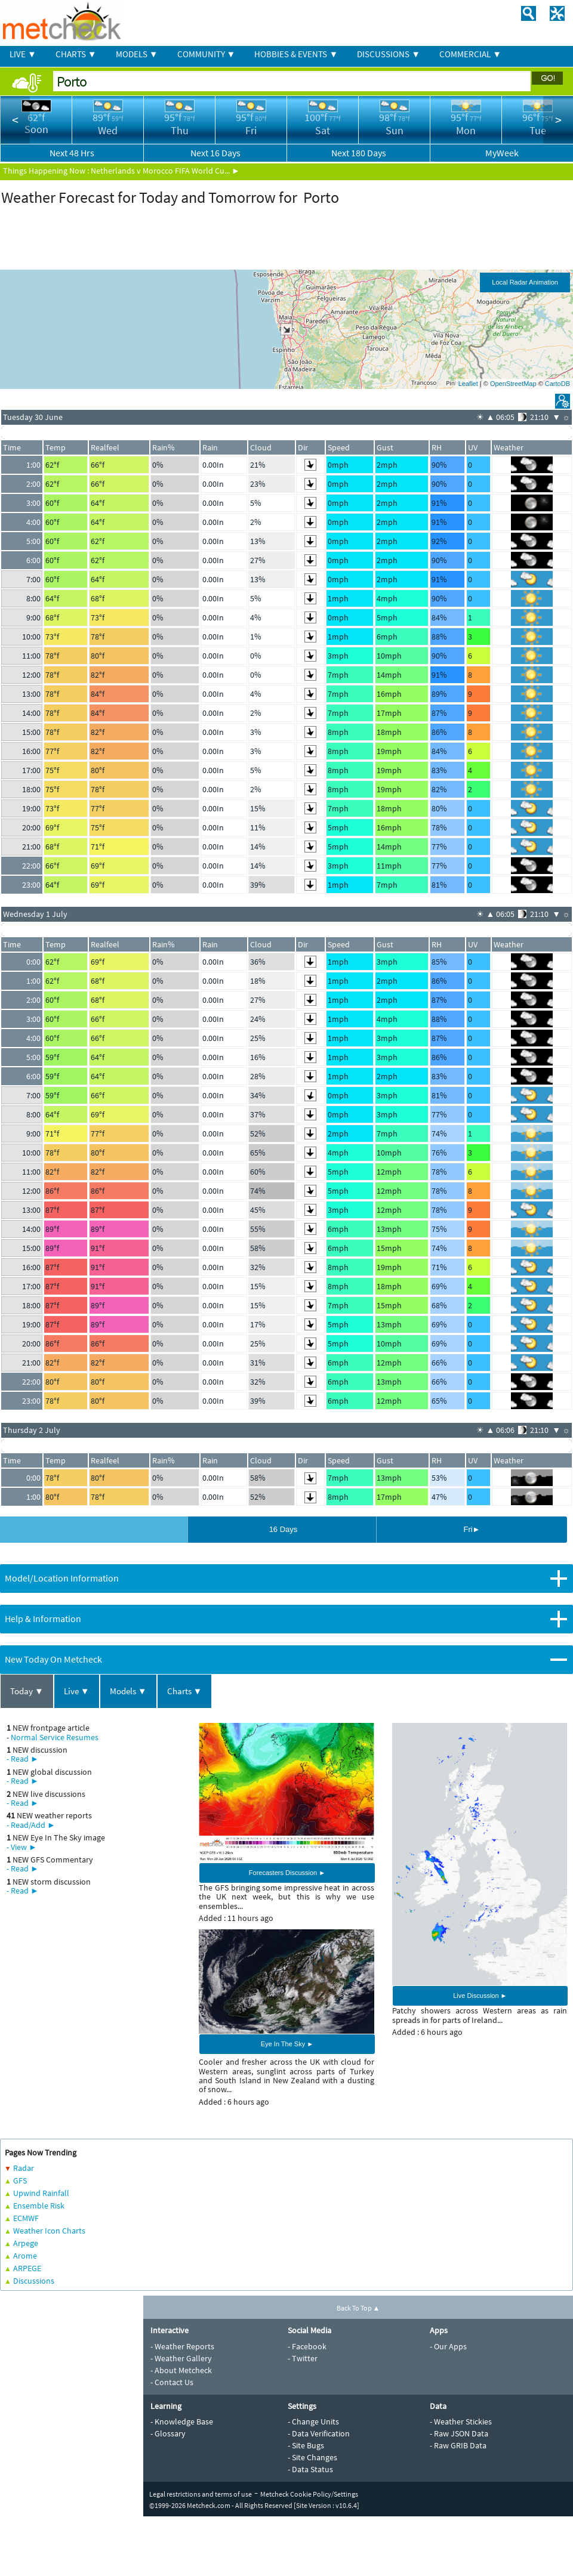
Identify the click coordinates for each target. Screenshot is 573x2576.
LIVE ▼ (23, 54)
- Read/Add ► (31, 1825)
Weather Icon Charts (49, 2230)
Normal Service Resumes (54, 1737)
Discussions (33, 2280)
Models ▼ (128, 1691)
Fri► (471, 1529)
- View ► (22, 1847)
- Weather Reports (182, 2346)
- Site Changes (312, 2457)
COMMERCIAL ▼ (470, 54)
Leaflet (468, 383)
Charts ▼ (184, 1691)
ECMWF (26, 2218)
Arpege (25, 2243)
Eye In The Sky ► (287, 2043)
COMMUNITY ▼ (206, 54)
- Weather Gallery (181, 2358)
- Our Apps (448, 2346)
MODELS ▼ (137, 54)
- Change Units (313, 2421)
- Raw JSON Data (459, 2433)
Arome (25, 2255)
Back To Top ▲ (358, 2307)
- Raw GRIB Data (458, 2445)
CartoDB (557, 383)
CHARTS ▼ (76, 54)
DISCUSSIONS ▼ (388, 54)
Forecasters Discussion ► (287, 1872)
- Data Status (310, 2469)
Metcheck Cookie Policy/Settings (309, 2493)
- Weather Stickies (461, 2421)
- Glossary (168, 2433)
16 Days (283, 1529)
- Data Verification (319, 2433)
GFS (20, 2180)
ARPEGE (27, 2268)
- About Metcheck (181, 2370)
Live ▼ (77, 1691)
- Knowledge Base (181, 2421)
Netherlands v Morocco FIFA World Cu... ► (165, 170)
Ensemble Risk (38, 2205)
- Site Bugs (306, 2445)
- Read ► (23, 1758)
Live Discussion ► (480, 1995)
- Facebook (307, 2346)
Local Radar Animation (525, 282)
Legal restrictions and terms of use (200, 2493)
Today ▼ (27, 1691)
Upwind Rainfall (41, 2193)
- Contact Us (171, 2382)
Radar (23, 2168)
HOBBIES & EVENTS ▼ (296, 54)
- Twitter (303, 2358)
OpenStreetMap (513, 383)
